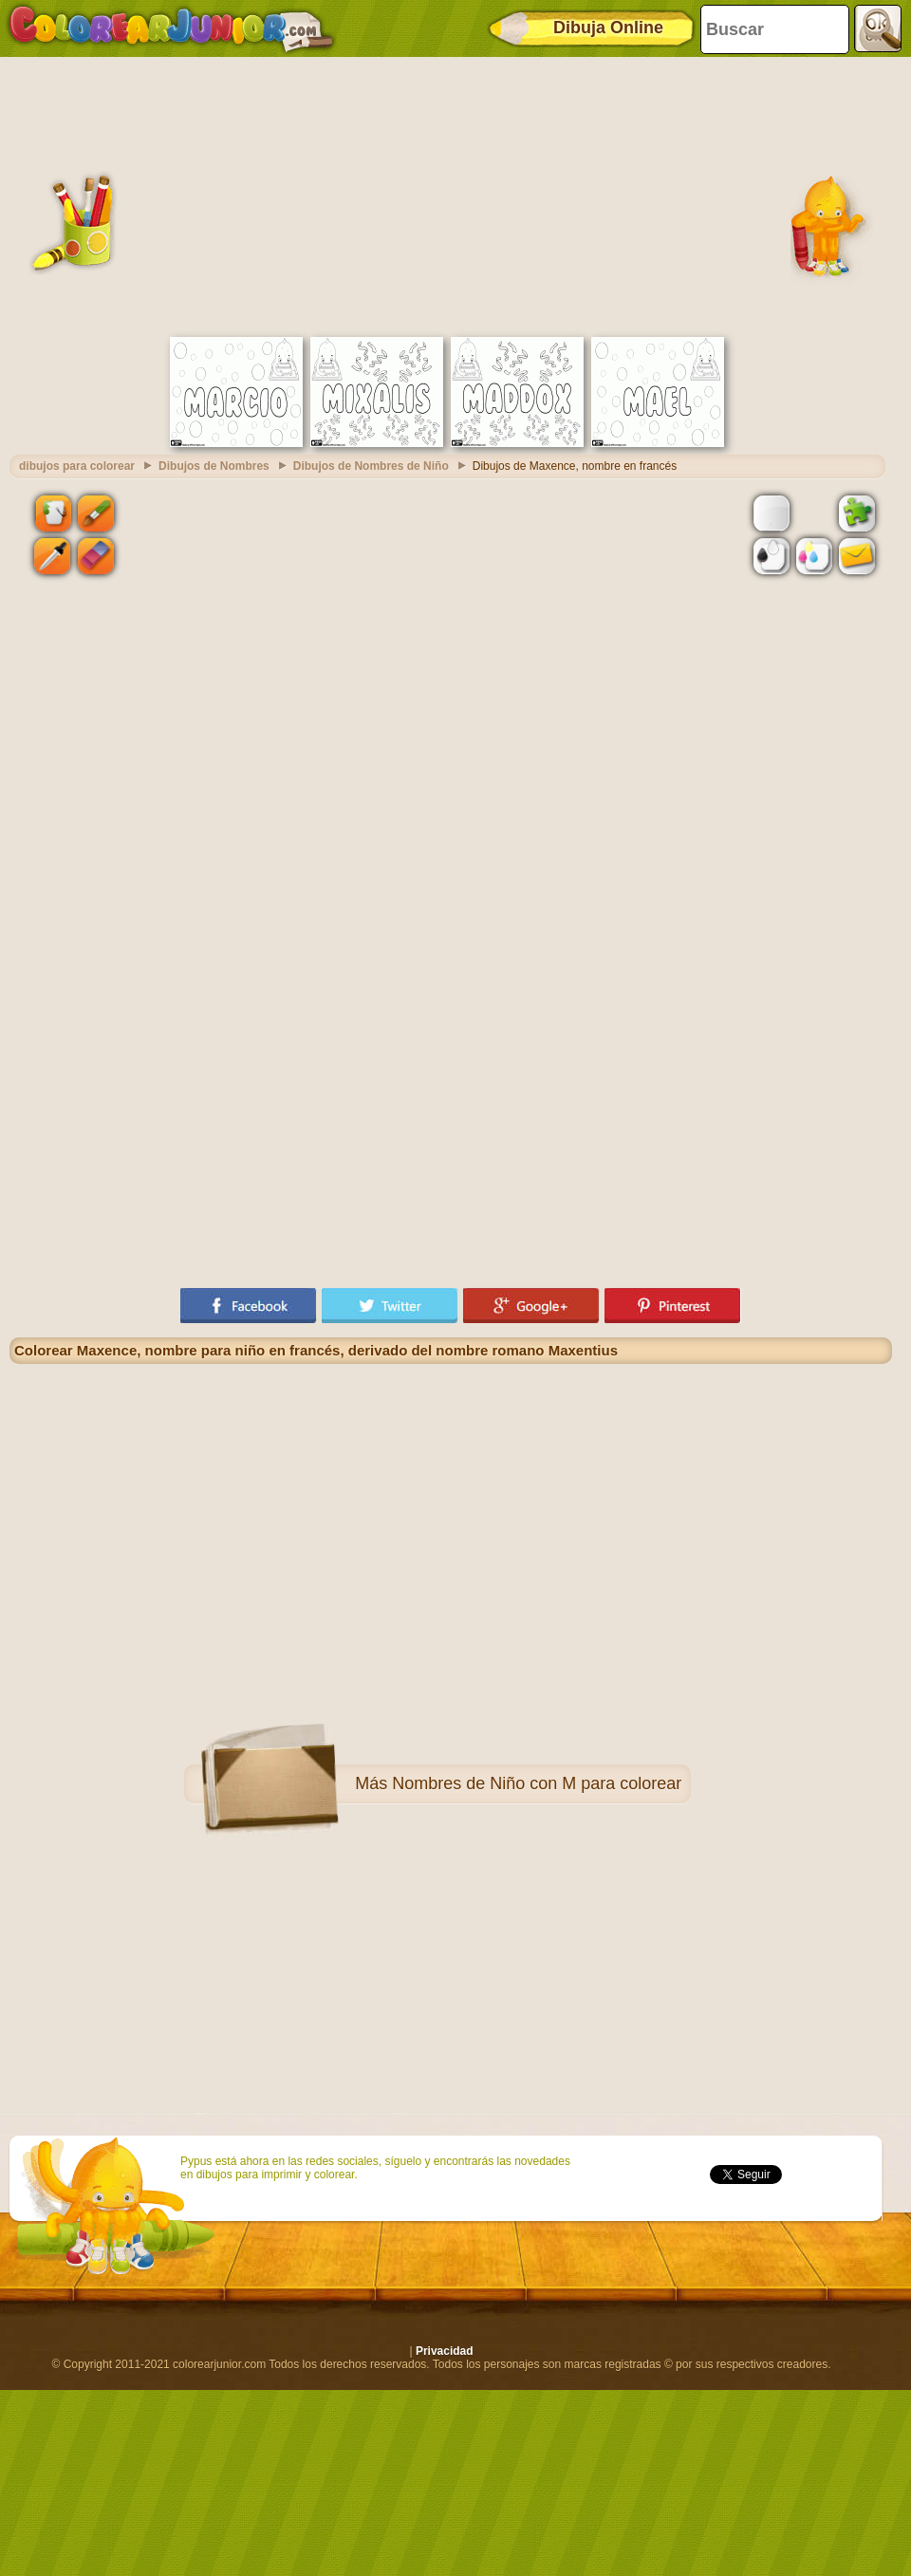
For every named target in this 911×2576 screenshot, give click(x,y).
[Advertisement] (450, 194)
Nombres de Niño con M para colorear (536, 1783)
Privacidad (445, 2351)
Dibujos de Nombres (214, 466)
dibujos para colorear (77, 466)
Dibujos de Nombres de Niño (371, 466)
